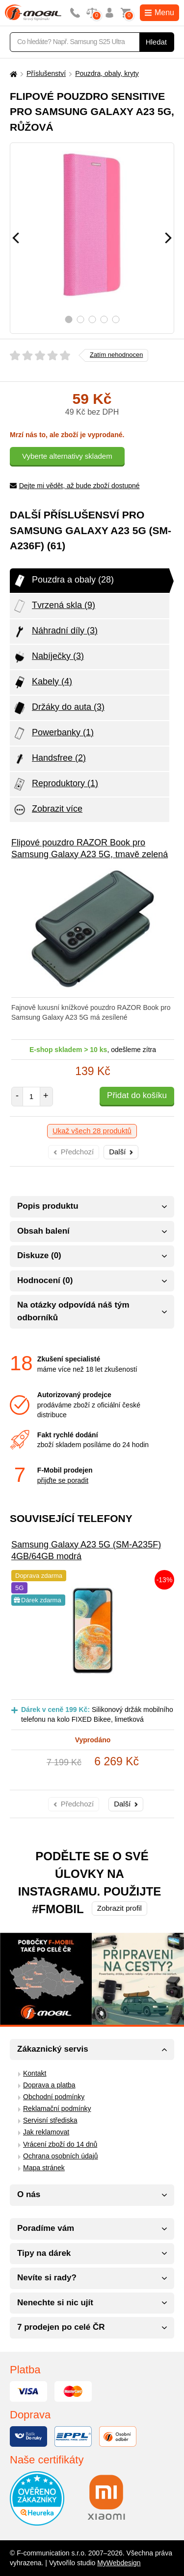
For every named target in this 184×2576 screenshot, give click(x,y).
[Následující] (168, 238)
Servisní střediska (50, 2120)
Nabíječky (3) (48, 657)
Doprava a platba (49, 2085)
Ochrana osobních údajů (60, 2156)
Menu (159, 12)
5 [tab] (115, 319)
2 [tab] (80, 319)
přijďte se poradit (62, 1480)
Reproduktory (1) (55, 784)
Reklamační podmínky (57, 2108)
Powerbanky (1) (53, 733)
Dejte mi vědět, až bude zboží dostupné (75, 486)
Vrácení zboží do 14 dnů (60, 2144)
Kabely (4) (42, 682)
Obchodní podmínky (53, 2097)
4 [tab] (103, 319)
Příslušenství (46, 73)
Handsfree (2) (49, 758)
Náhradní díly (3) (55, 631)
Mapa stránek (44, 2168)
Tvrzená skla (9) (53, 606)
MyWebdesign (118, 2563)
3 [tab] (92, 319)
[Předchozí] (15, 238)
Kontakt (34, 2073)
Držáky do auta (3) (58, 708)
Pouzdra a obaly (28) (63, 580)
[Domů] (12, 74)
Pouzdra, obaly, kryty (107, 73)
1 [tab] (68, 319)
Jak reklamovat (46, 2132)
